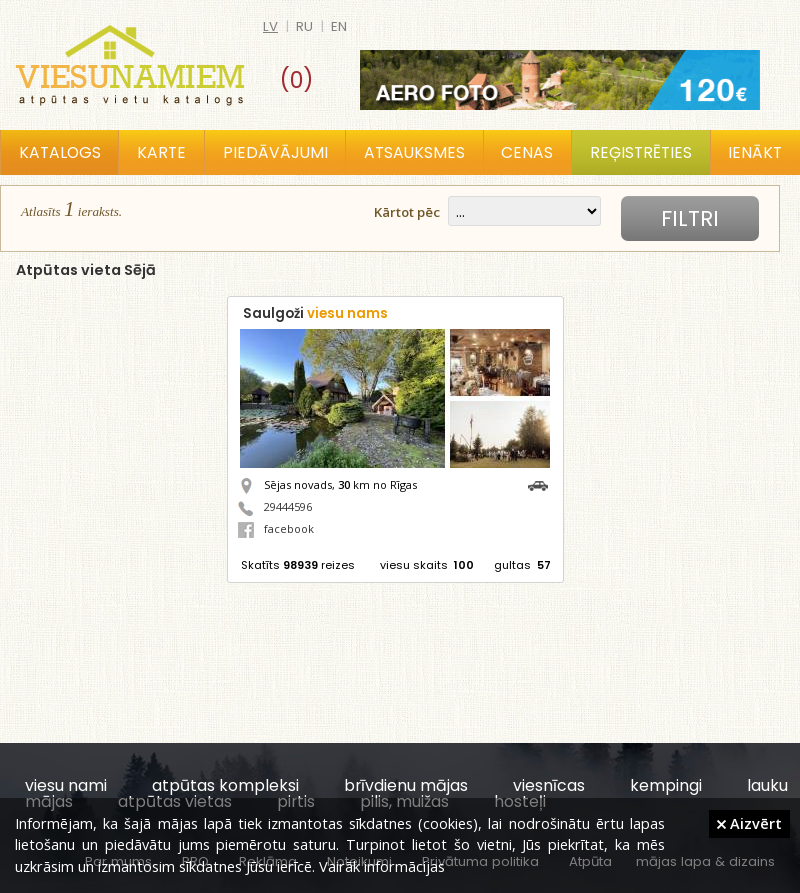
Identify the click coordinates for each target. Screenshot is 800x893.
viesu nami (66, 785)
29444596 (288, 506)
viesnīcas (549, 785)
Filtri (690, 218)
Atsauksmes (414, 152)
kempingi (666, 785)
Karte (161, 152)
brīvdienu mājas (406, 785)
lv (270, 26)
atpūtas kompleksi (225, 785)
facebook (276, 528)
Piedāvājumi (275, 152)
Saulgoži (315, 313)
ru (304, 26)
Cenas (527, 152)
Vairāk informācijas (382, 866)
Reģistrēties (641, 152)
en (339, 26)
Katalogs (60, 152)
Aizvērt (749, 823)
